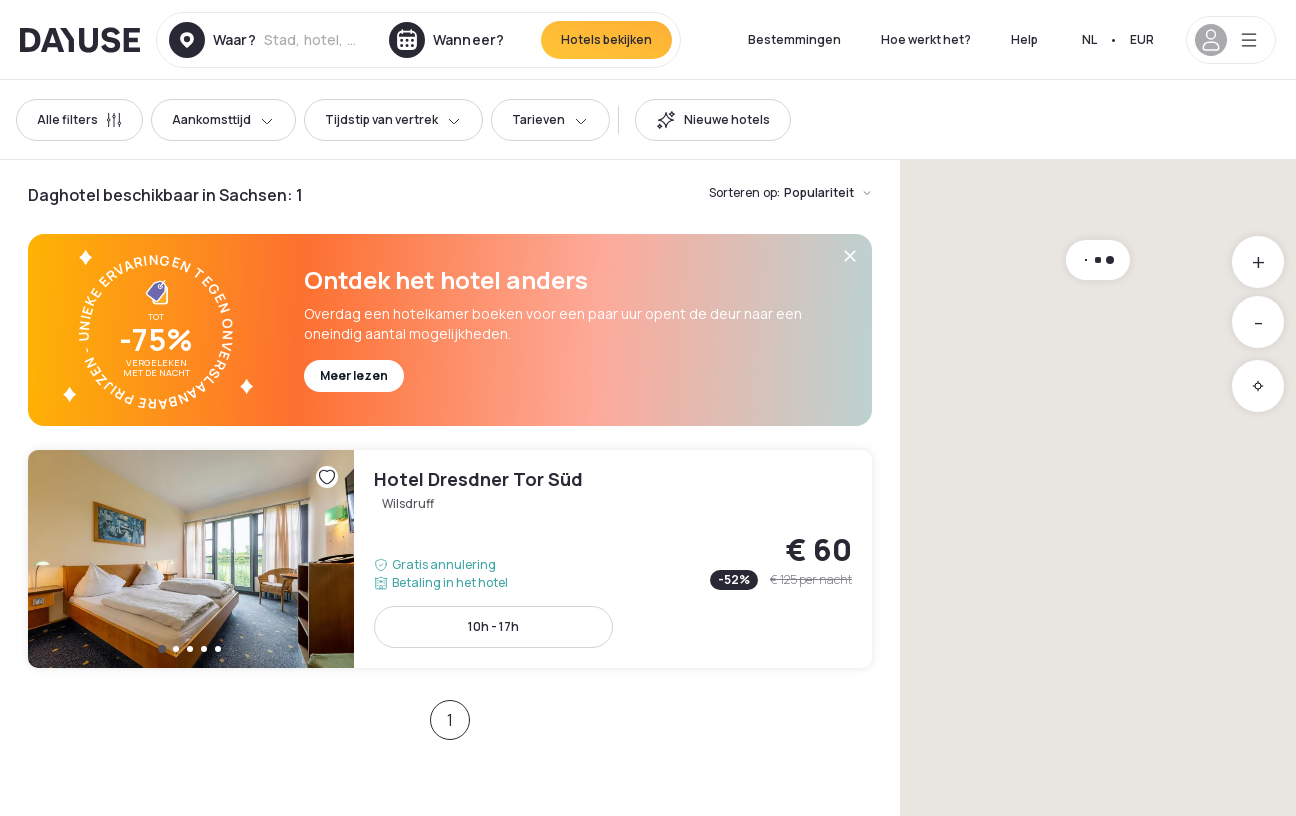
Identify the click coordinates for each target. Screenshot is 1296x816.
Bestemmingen (794, 39)
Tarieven (550, 119)
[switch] (713, 120)
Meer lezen (354, 375)
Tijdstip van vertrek (393, 119)
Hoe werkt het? (926, 39)
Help (1024, 39)
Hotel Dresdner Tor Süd (450, 559)
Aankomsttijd (223, 119)
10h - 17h (493, 626)
